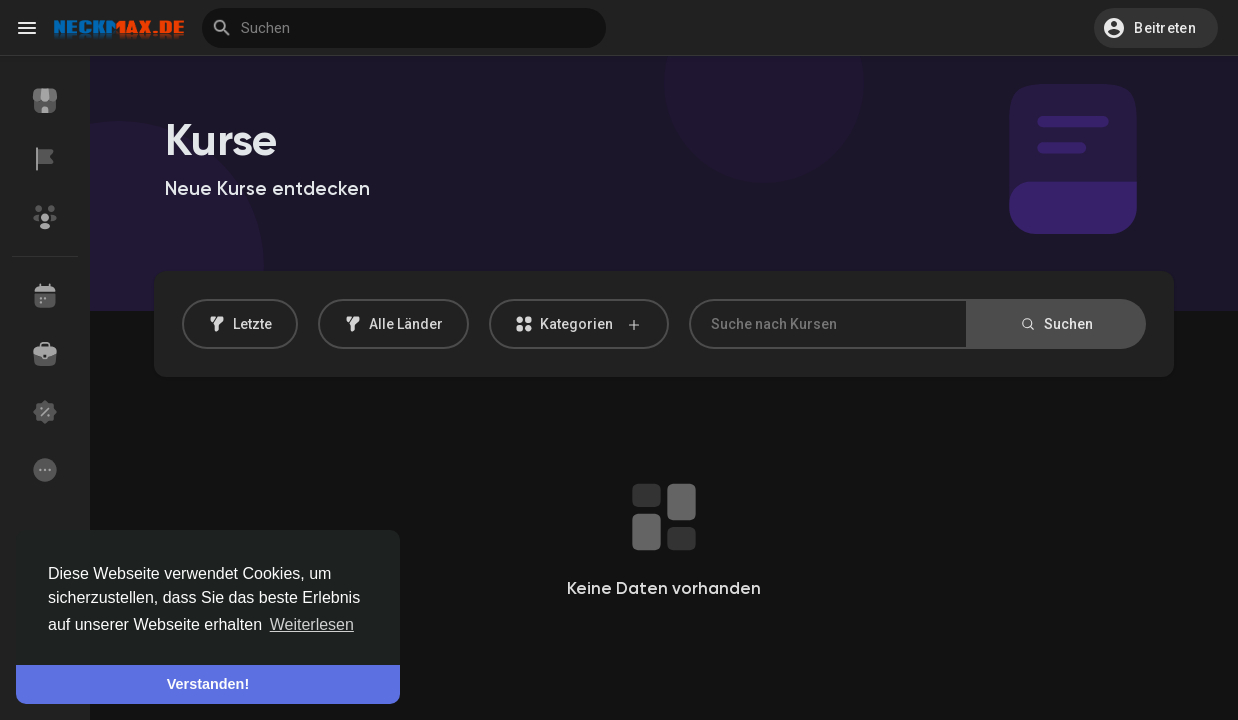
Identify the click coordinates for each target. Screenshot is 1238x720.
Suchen (1056, 324)
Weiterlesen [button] (312, 624)
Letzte (240, 324)
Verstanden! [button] (208, 684)
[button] (1156, 28)
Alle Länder (393, 324)
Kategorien (579, 324)
